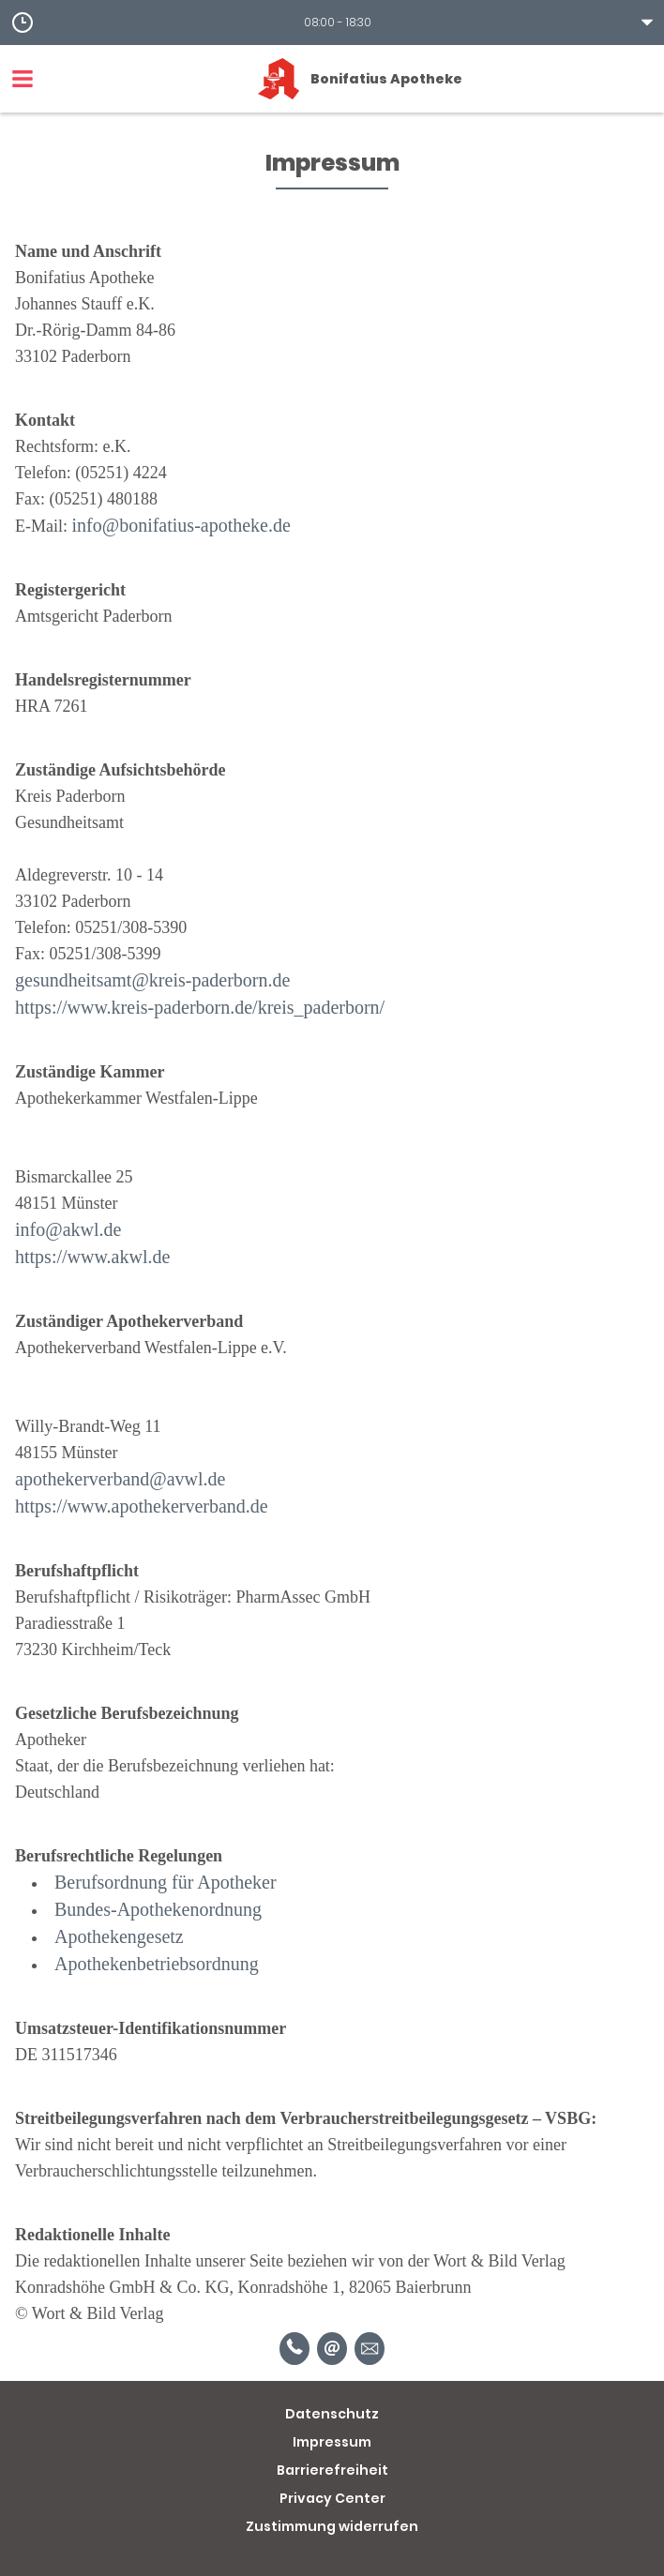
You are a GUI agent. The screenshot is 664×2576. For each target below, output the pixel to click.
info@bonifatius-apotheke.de (181, 525)
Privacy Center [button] (332, 2498)
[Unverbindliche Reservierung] (370, 2348)
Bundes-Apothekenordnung (158, 1909)
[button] (332, 22)
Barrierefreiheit (332, 2470)
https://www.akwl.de (92, 1256)
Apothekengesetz (119, 1936)
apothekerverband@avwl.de (120, 1479)
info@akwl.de (68, 1229)
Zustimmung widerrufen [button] (332, 2526)
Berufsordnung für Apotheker (165, 1882)
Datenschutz (332, 2413)
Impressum (332, 2442)
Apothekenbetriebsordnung (156, 1963)
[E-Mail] (332, 2348)
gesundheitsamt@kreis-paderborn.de (152, 980)
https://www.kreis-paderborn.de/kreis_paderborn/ (200, 1007)
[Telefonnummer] (294, 2348)
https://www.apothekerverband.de (141, 1506)
